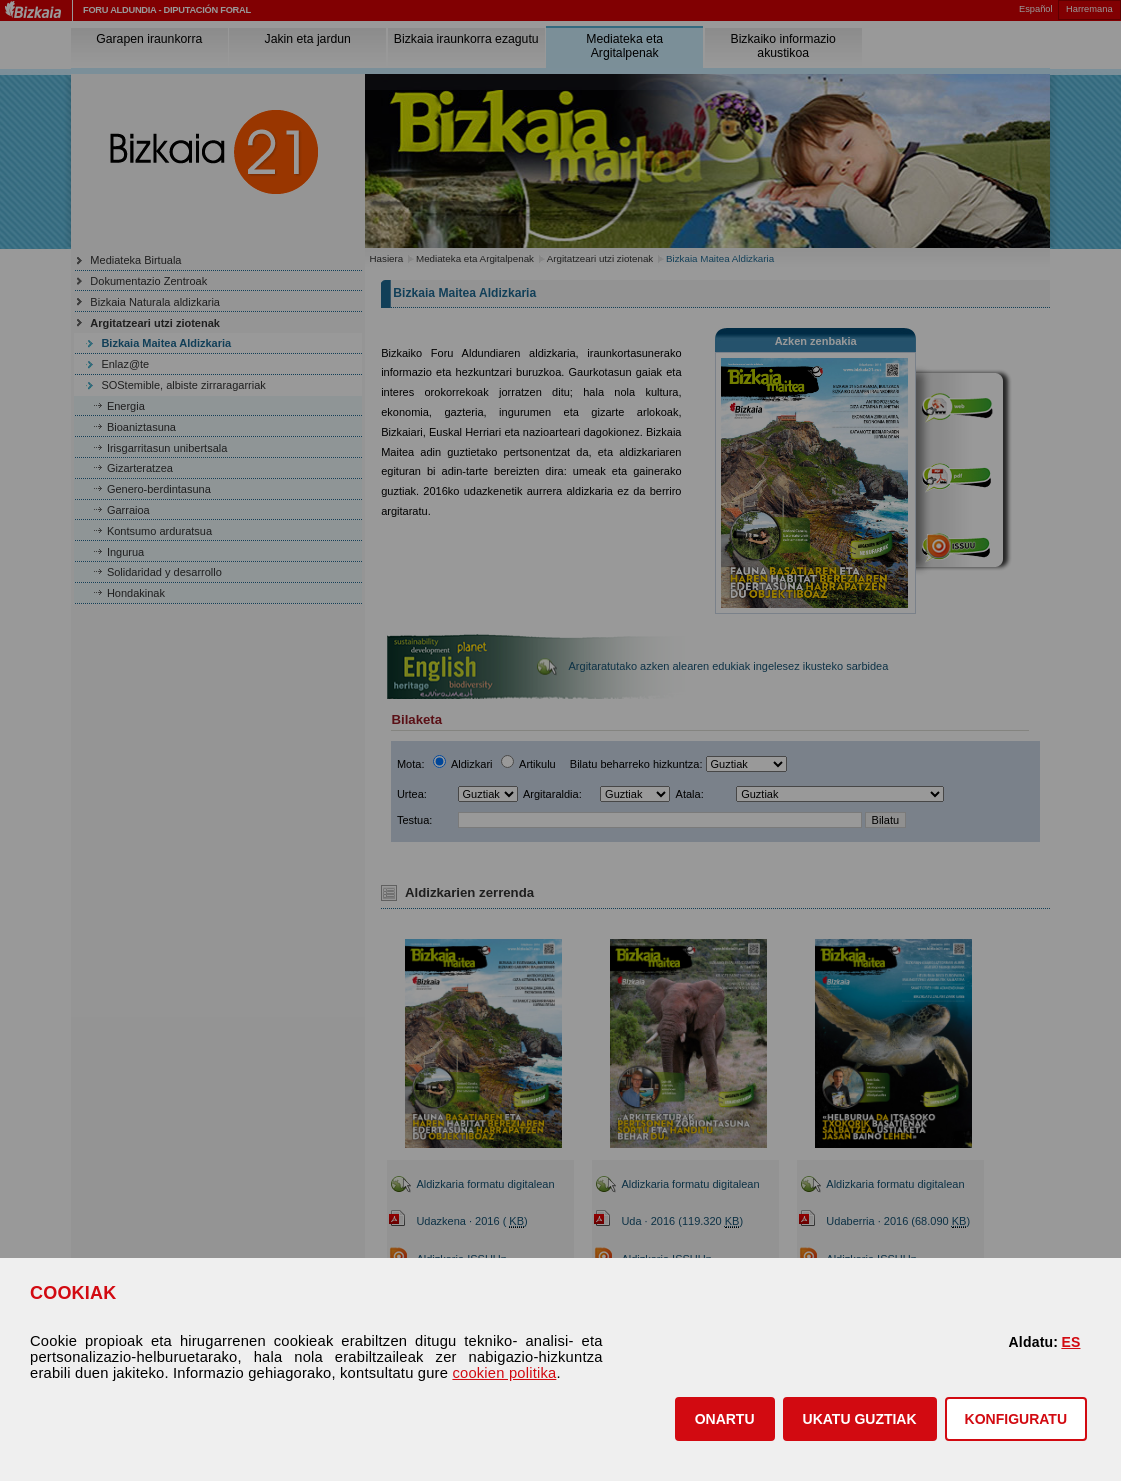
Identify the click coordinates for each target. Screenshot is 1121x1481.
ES (1070, 1342)
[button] (725, 1419)
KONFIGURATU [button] (1016, 1419)
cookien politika (504, 1373)
